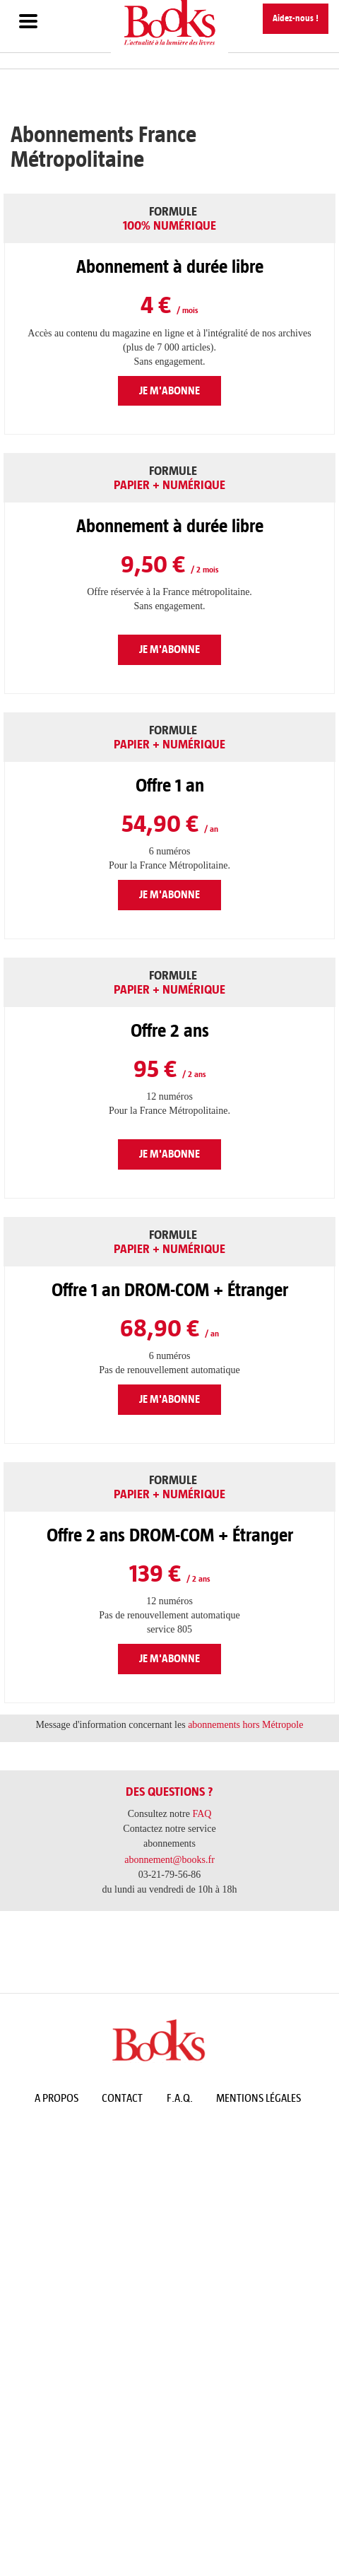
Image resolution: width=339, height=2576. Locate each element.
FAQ (201, 1814)
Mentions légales (258, 2098)
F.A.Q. (180, 2098)
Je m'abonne (169, 390)
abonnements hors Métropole (245, 1724)
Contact (122, 2098)
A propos (56, 2098)
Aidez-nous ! (296, 18)
